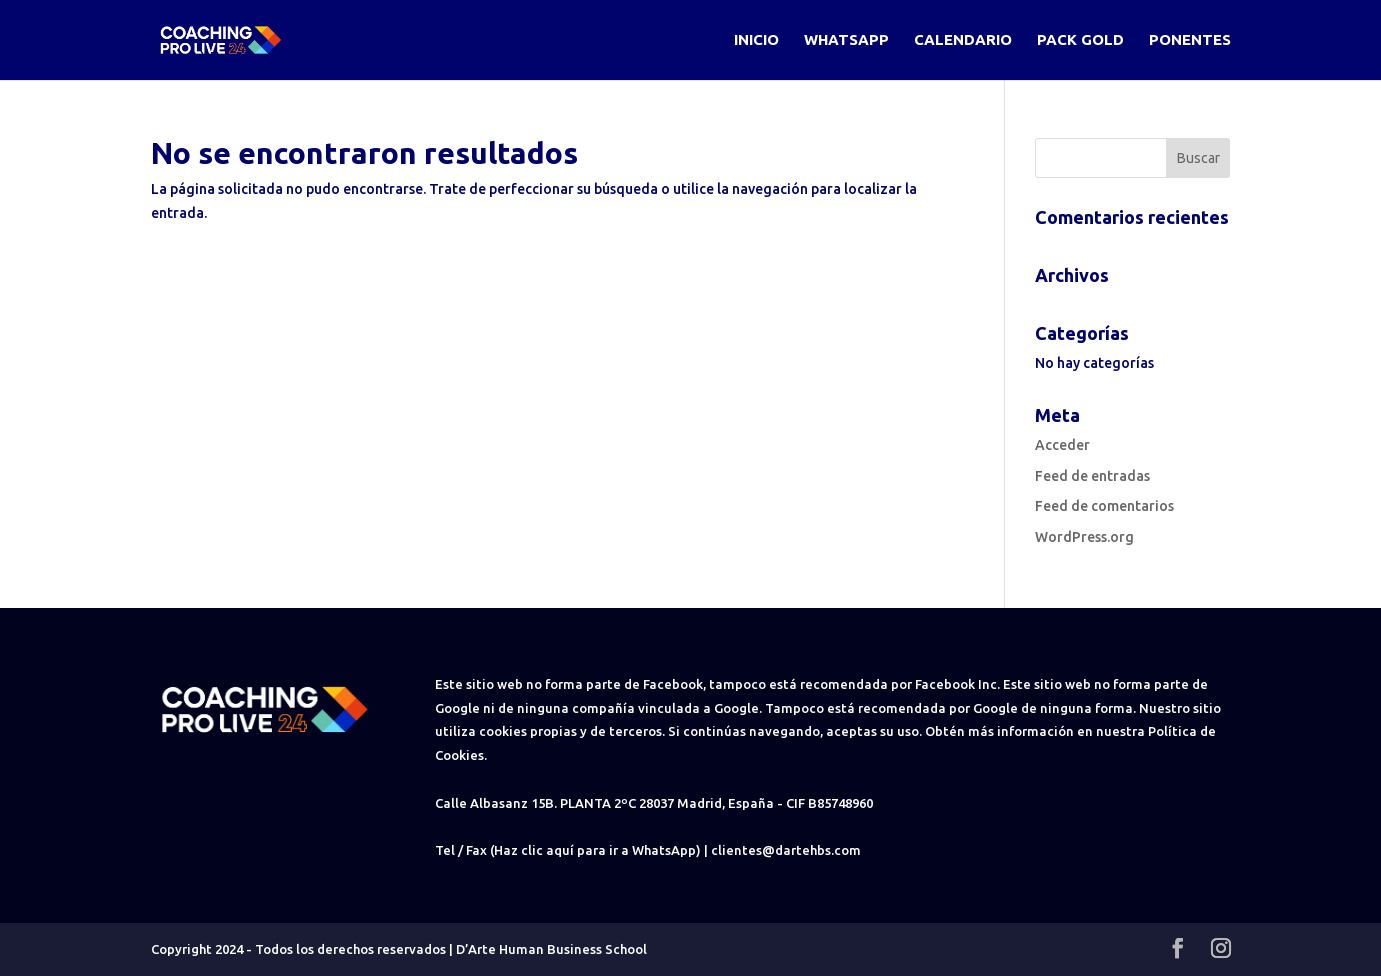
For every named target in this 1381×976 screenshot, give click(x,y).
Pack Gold (1080, 40)
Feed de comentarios (1104, 506)
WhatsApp (846, 40)
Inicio (756, 40)
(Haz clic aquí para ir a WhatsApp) (595, 850)
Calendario (963, 40)
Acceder (1062, 445)
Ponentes (1190, 40)
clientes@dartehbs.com (786, 850)
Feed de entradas (1092, 476)
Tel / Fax (461, 850)
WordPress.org (1084, 537)
